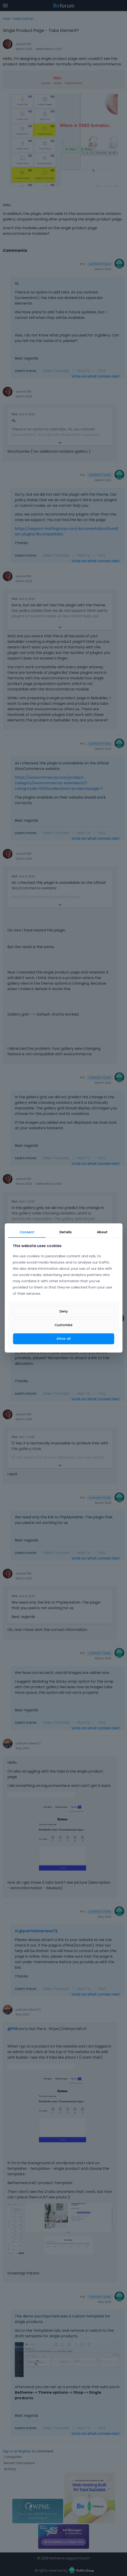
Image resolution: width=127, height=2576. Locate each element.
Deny (63, 1311)
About (102, 1232)
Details (65, 1232)
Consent (27, 1232)
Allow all (63, 1338)
